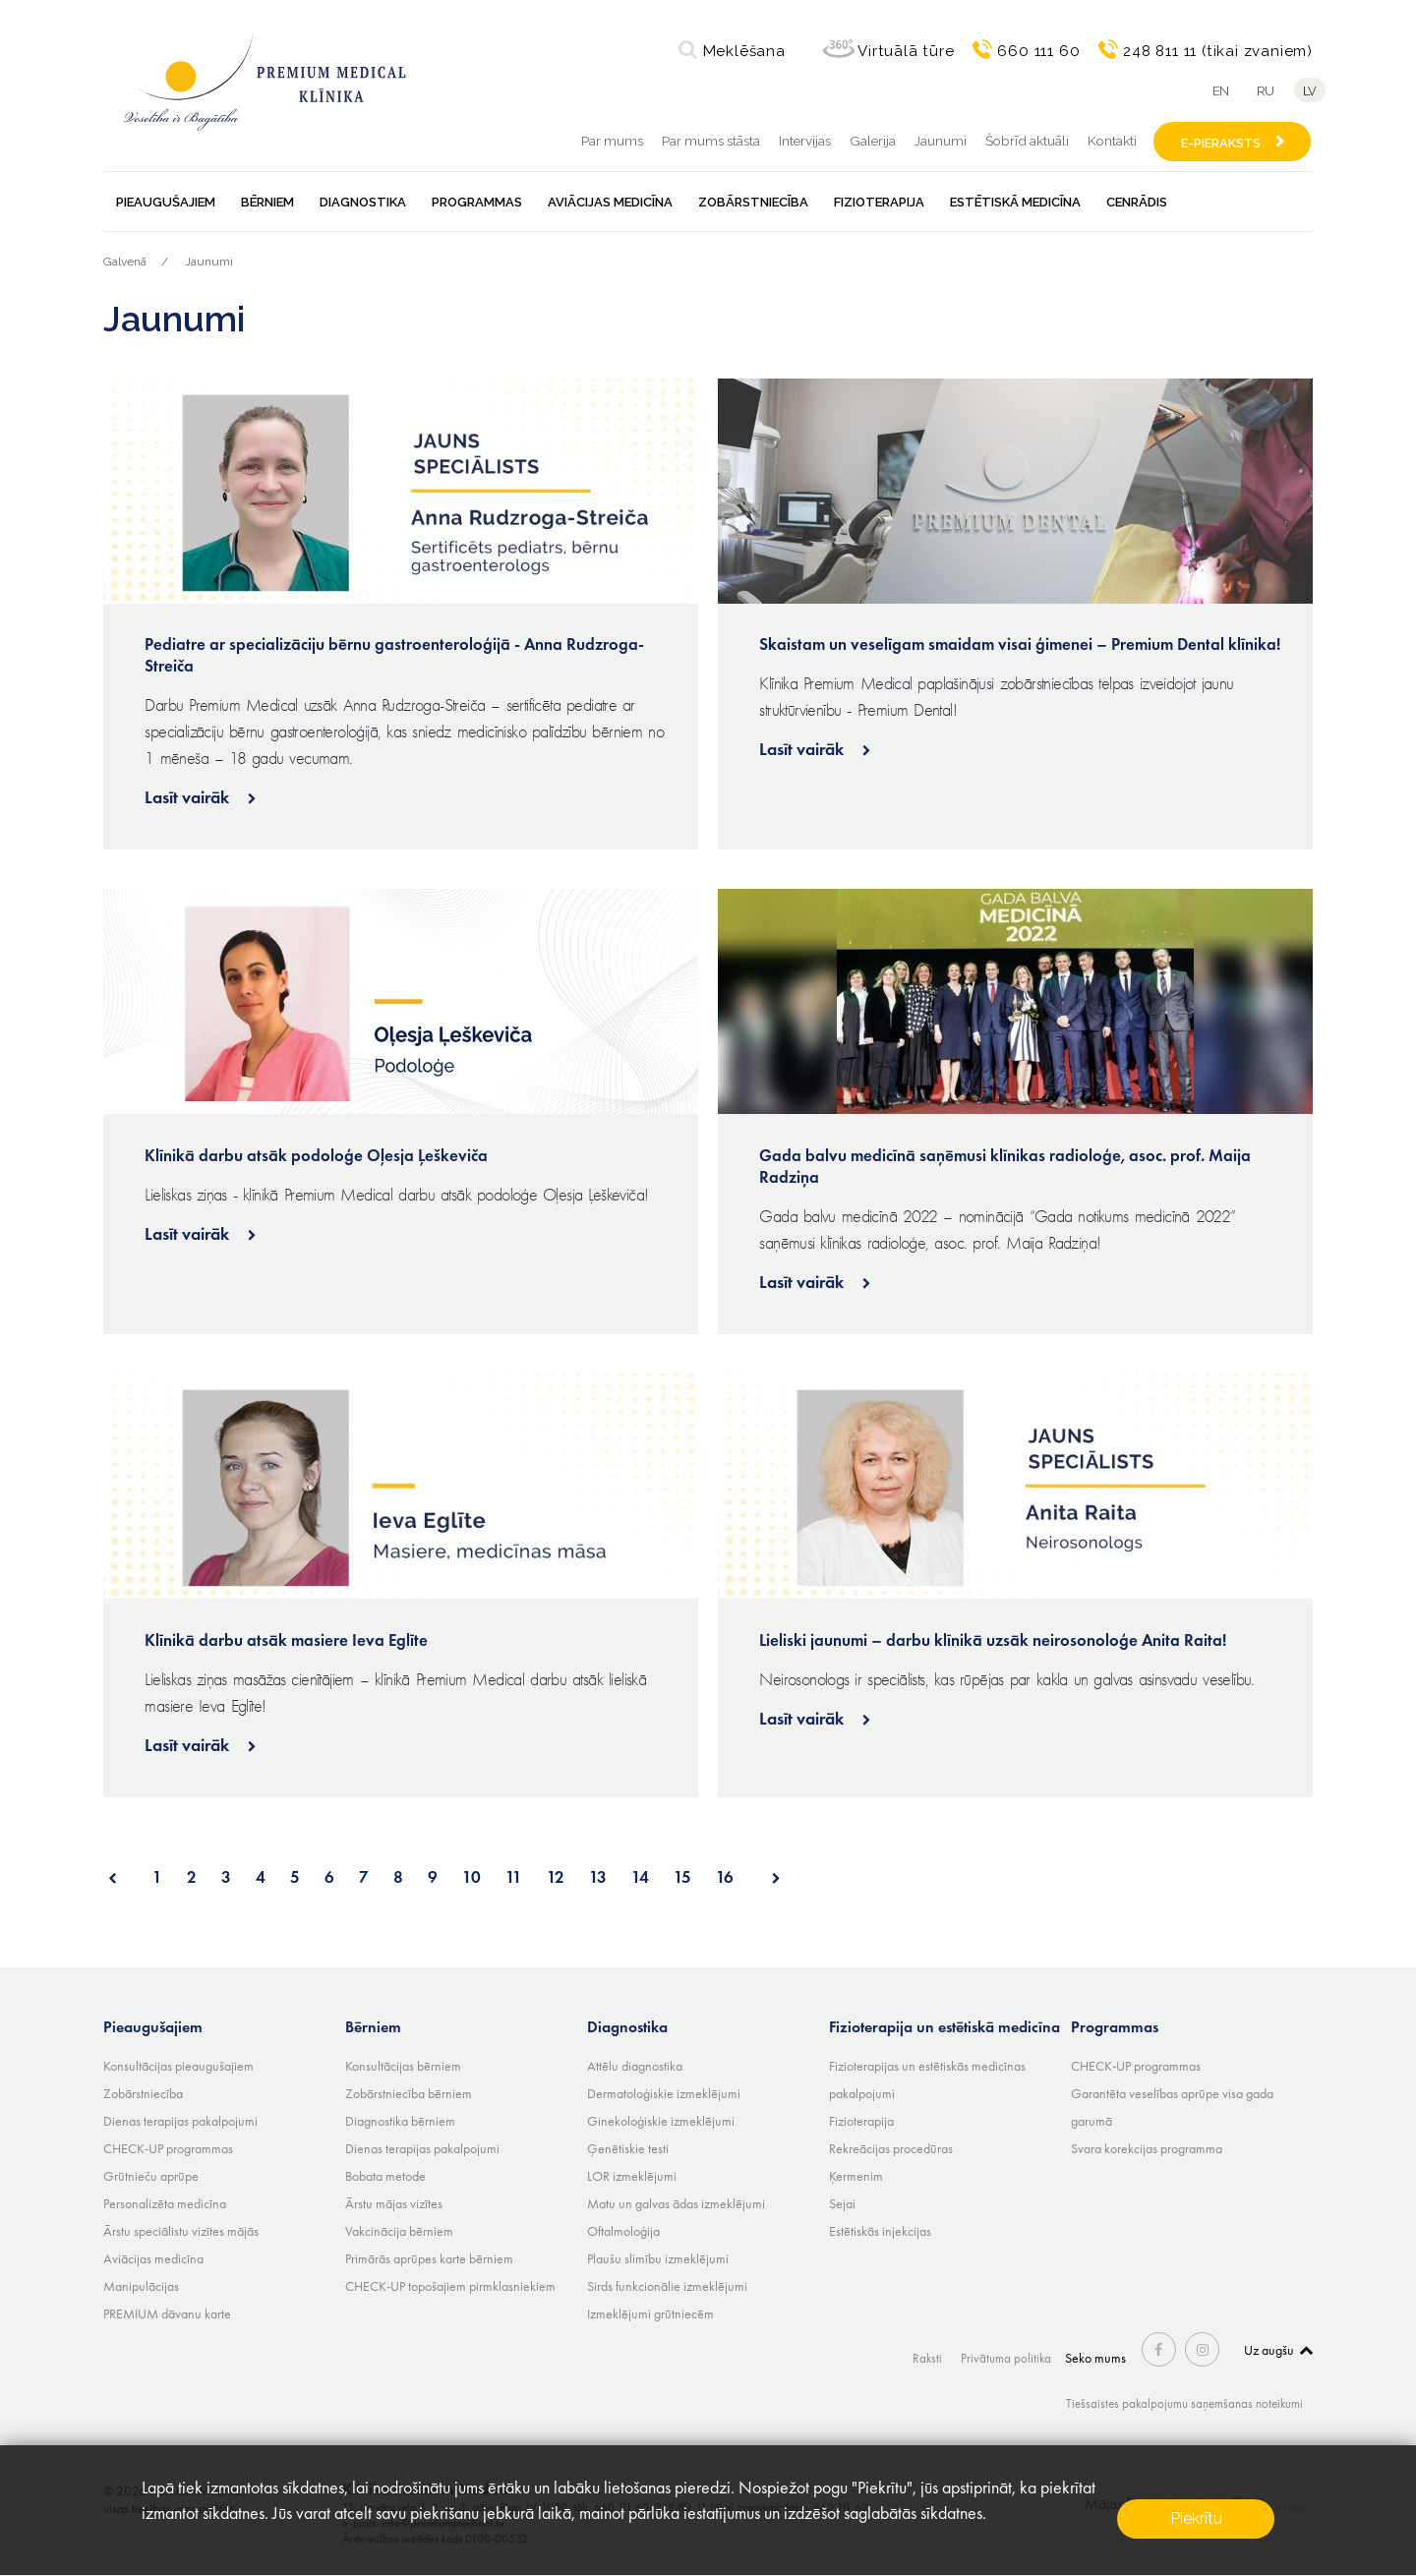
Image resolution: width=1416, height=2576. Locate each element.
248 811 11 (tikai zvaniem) (1218, 51)
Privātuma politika (1009, 2358)
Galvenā (125, 261)
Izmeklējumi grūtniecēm (650, 2313)
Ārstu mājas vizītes (393, 2203)
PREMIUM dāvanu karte (167, 2313)
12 (555, 1877)
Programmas (477, 202)
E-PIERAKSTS (1221, 143)
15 (682, 1877)
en (1215, 91)
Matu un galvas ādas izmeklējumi (676, 2203)
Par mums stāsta (711, 140)
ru (1263, 91)
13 (598, 1877)
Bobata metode (385, 2176)
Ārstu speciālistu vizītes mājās (181, 2231)
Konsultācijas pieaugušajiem (178, 2066)
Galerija (873, 140)
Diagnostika (363, 202)
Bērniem (267, 202)
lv (1313, 91)
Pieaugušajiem (165, 202)
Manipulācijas (141, 2286)
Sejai (842, 2203)
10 (471, 1877)
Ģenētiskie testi (628, 2148)
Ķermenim (856, 2176)
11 (513, 1877)
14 (640, 1877)
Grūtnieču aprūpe (151, 2176)
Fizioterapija (879, 202)
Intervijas (805, 140)
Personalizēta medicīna (164, 2203)
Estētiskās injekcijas (880, 2231)
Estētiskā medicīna (1015, 202)
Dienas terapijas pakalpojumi (180, 2121)
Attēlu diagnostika (634, 2066)
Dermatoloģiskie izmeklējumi (663, 2093)
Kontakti (1112, 140)
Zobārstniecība (753, 202)
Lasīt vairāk (189, 797)
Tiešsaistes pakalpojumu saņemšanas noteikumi (1177, 2403)
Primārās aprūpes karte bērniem (429, 2258)
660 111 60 (1038, 51)
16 (725, 1877)
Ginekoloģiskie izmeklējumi (661, 2121)
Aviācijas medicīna (610, 202)
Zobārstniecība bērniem (408, 2093)
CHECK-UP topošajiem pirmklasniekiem (450, 2286)
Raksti (929, 2358)
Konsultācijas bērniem (403, 2066)
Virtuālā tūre (905, 51)
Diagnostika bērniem (400, 2121)
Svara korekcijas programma (1146, 2148)
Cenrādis (1136, 202)
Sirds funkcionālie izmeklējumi (667, 2286)
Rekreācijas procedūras (891, 2148)
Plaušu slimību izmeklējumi (658, 2258)
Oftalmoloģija (623, 2231)
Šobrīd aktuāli (1027, 140)
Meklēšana (744, 51)
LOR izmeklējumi (632, 2176)
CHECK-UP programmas (168, 2148)
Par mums (612, 140)
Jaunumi (940, 140)
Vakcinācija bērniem (399, 2231)
